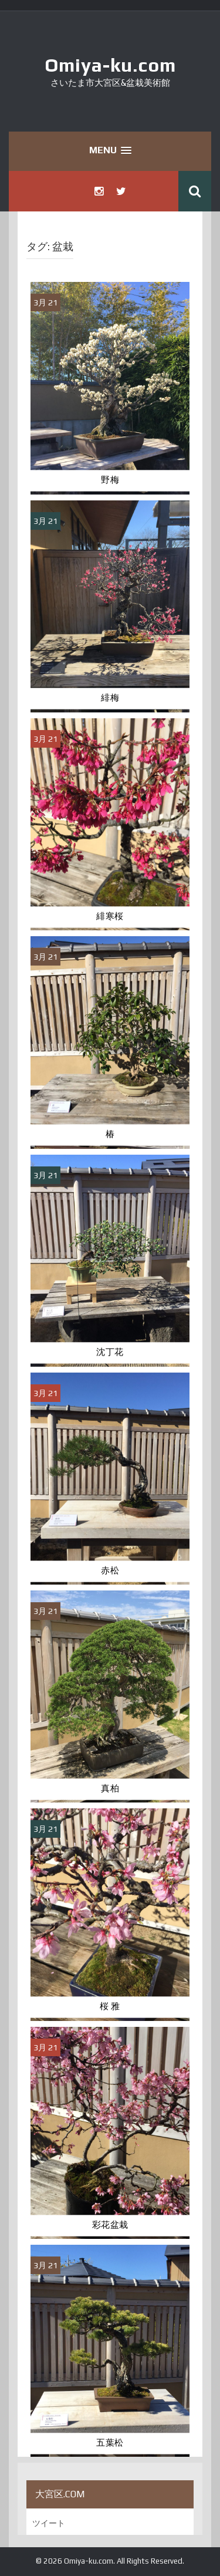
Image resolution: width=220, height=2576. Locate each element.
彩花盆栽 (110, 2224)
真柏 (110, 1788)
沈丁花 (109, 1352)
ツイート (48, 2523)
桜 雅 (110, 2006)
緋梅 (110, 697)
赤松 (110, 1570)
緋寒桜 (109, 916)
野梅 (110, 480)
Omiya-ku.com (110, 65)
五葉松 (109, 2442)
